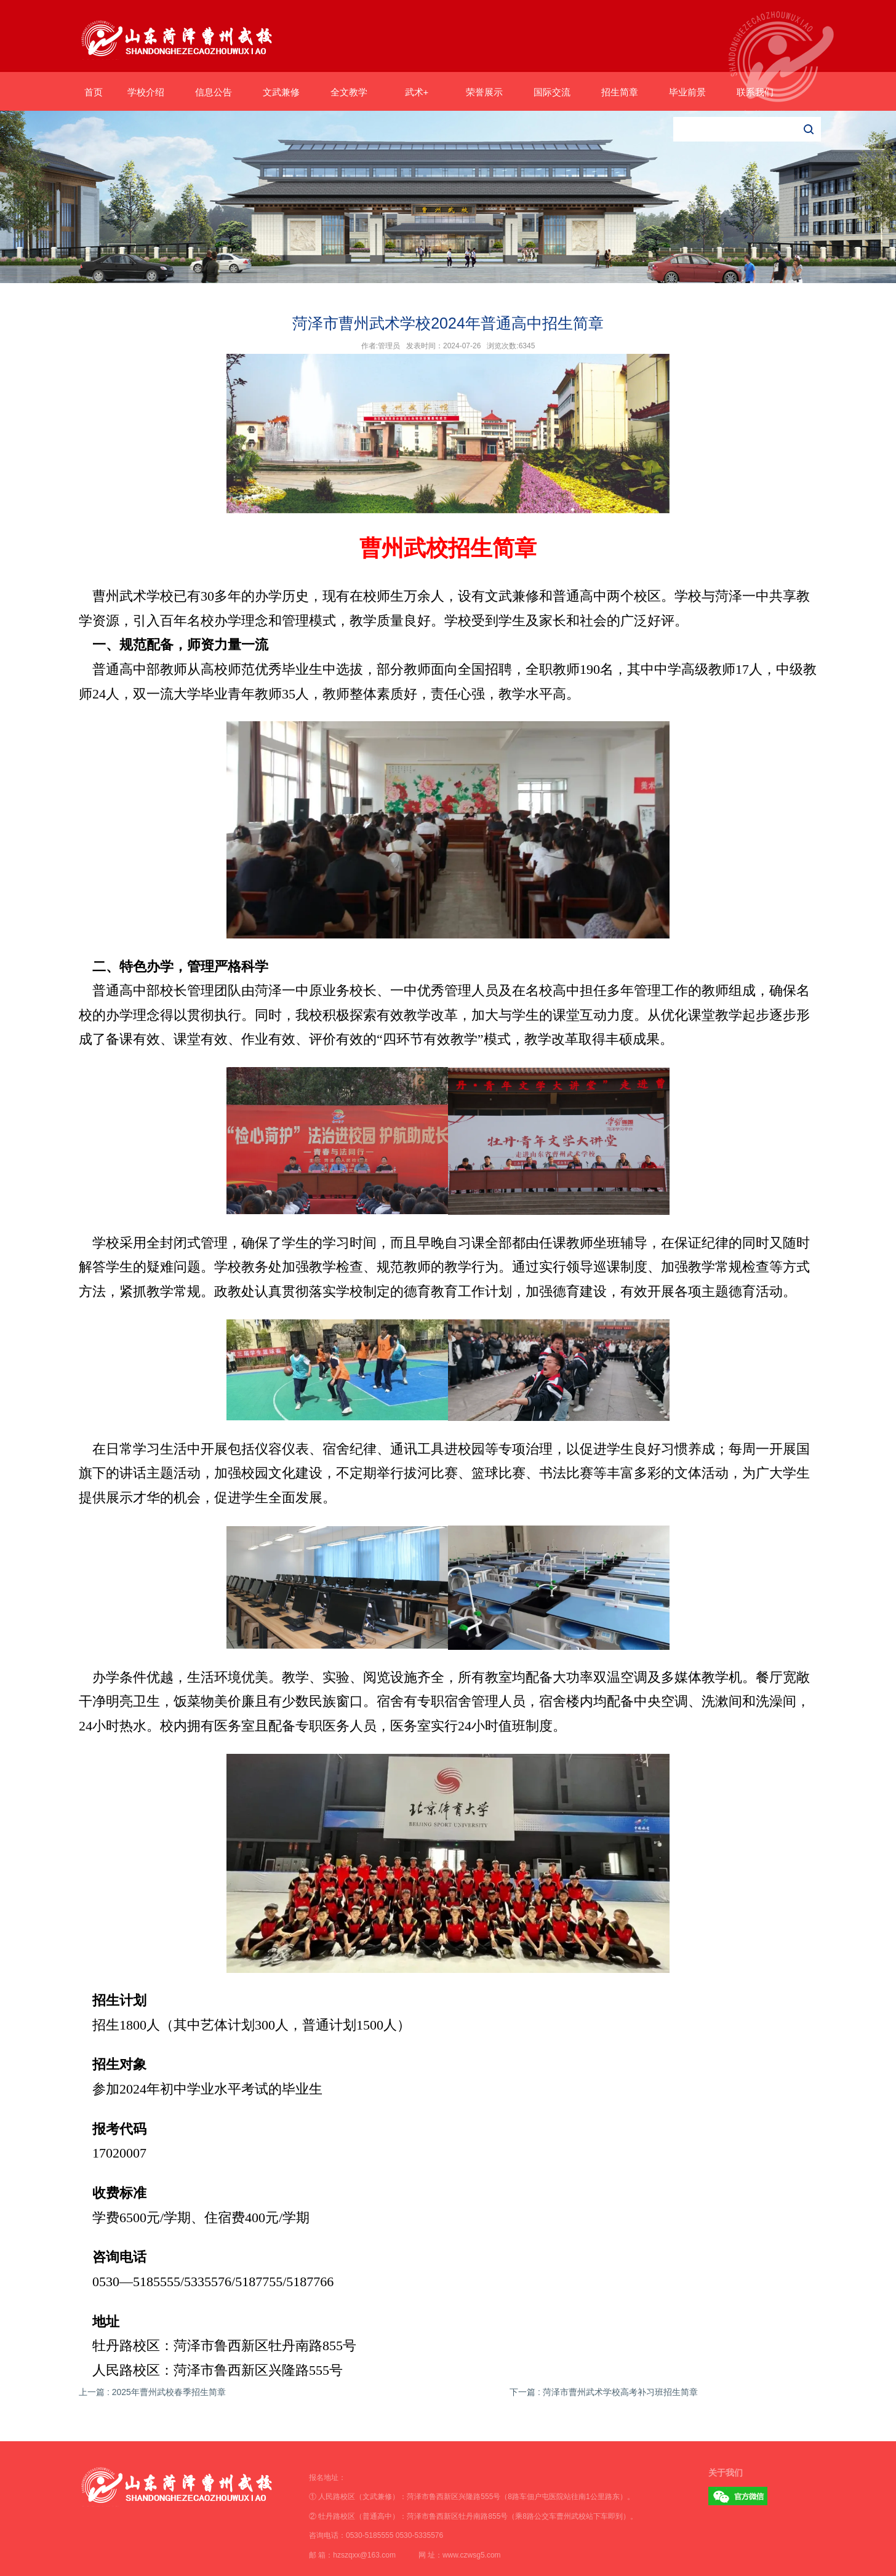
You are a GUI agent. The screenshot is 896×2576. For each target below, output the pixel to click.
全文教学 (348, 92)
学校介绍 (145, 92)
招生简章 (619, 92)
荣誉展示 (484, 92)
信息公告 (213, 92)
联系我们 (755, 92)
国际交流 (552, 92)
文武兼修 (281, 92)
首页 (93, 92)
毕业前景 (687, 92)
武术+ (417, 92)
